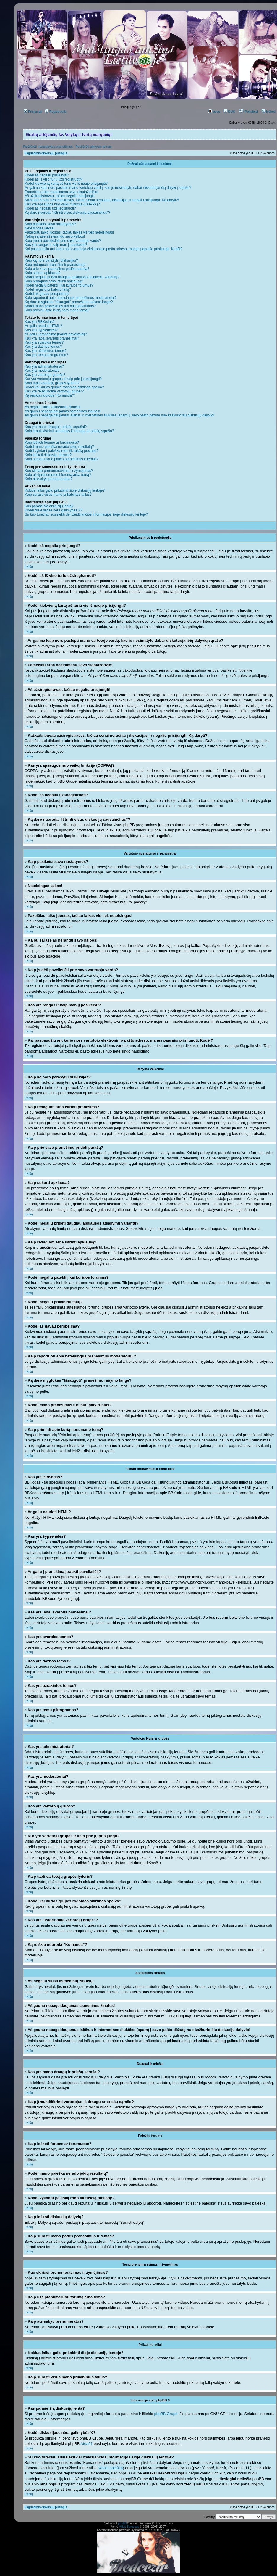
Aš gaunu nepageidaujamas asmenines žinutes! (62, 411)
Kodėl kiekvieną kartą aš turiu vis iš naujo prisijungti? (66, 183)
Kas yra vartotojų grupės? (45, 375)
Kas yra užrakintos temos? (46, 351)
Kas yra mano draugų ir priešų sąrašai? (56, 427)
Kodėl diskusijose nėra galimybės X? (53, 510)
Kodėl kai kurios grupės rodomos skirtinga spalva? (64, 387)
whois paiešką (111, 2468)
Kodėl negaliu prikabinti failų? (48, 289)
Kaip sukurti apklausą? (43, 273)
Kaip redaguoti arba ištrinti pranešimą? (55, 265)
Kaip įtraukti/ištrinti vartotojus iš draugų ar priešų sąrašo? (69, 431)
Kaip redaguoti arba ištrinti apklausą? (54, 281)
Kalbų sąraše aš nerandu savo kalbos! (55, 236)
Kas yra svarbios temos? (44, 342)
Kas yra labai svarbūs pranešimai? (52, 338)
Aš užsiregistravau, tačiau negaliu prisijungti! (60, 196)
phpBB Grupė (165, 2413)
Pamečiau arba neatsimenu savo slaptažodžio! (61, 192)
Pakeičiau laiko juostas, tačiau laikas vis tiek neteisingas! (69, 232)
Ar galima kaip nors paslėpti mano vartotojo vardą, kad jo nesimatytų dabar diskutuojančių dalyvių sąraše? (108, 188)
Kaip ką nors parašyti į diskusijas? (51, 260)
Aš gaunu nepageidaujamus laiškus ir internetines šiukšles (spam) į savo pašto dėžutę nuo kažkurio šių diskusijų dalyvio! (119, 415)
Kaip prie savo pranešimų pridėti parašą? (57, 269)
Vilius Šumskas (129, 2526)
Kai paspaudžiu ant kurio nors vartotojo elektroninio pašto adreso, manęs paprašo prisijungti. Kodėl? (103, 249)
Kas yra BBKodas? (40, 322)
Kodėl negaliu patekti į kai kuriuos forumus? (59, 285)
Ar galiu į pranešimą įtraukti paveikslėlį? (56, 334)
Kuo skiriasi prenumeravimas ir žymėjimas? (59, 471)
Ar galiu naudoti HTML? (43, 326)
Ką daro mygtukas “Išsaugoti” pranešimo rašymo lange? (69, 302)
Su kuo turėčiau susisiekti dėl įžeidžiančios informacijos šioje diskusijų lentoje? (86, 514)
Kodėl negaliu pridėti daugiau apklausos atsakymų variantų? (72, 277)
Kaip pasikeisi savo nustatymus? (50, 224)
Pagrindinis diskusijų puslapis (46, 153)
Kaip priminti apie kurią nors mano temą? (57, 310)
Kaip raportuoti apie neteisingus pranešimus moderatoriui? (70, 298)
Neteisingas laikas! (39, 228)
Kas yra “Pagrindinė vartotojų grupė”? (54, 391)
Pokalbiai (248, 111)
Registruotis (56, 111)
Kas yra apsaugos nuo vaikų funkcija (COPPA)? (62, 204)
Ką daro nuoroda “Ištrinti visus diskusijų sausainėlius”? (67, 212)
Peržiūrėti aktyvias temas (93, 146)
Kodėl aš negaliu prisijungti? (47, 175)
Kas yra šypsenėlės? (41, 330)
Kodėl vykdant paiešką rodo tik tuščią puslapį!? (61, 451)
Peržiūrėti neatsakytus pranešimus (48, 146)
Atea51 (86, 2443)
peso (214, 111)
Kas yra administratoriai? (44, 366)
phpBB (122, 2523)
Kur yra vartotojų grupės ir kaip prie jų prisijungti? (63, 379)
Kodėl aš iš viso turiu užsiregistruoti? (53, 179)
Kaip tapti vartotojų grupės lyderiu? (52, 383)
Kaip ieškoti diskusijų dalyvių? (48, 455)
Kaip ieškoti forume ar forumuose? (52, 442)
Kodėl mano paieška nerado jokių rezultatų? (59, 447)
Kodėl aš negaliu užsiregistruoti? (50, 208)
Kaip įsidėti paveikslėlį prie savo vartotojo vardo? (63, 241)
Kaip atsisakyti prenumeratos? (48, 479)
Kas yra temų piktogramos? (46, 355)
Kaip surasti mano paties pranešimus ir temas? (61, 459)
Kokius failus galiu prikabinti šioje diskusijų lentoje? (65, 490)
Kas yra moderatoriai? (42, 371)
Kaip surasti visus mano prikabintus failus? (58, 495)
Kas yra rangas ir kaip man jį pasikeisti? (56, 245)
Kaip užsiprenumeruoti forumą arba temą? (58, 475)
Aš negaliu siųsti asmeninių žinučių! (53, 407)
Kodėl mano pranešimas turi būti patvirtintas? (60, 306)
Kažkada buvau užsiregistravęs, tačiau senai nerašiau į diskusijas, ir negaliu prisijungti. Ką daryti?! (102, 200)
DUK (229, 111)
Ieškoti (269, 111)
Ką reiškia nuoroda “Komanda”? (50, 395)
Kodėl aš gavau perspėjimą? (47, 294)
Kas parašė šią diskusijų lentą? (49, 506)
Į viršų (29, 566)
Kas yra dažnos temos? (43, 347)
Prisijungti (33, 111)
